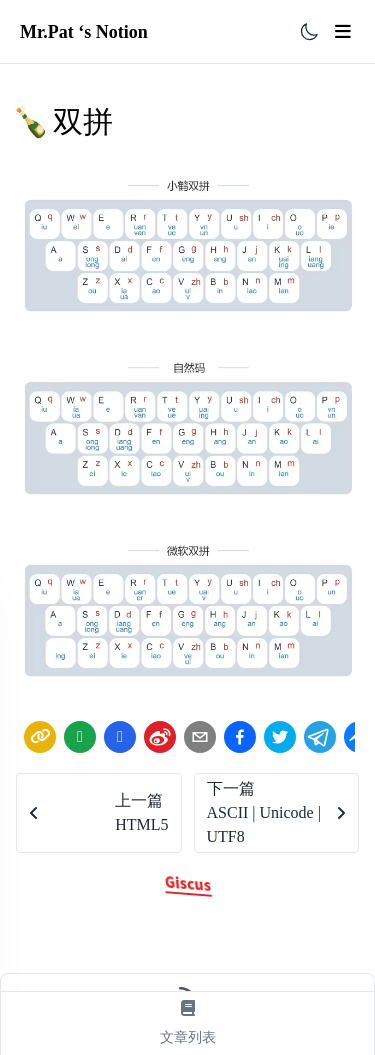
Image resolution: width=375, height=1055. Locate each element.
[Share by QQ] (120, 736)
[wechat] (80, 737)
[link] (40, 737)
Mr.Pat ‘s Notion (84, 32)
